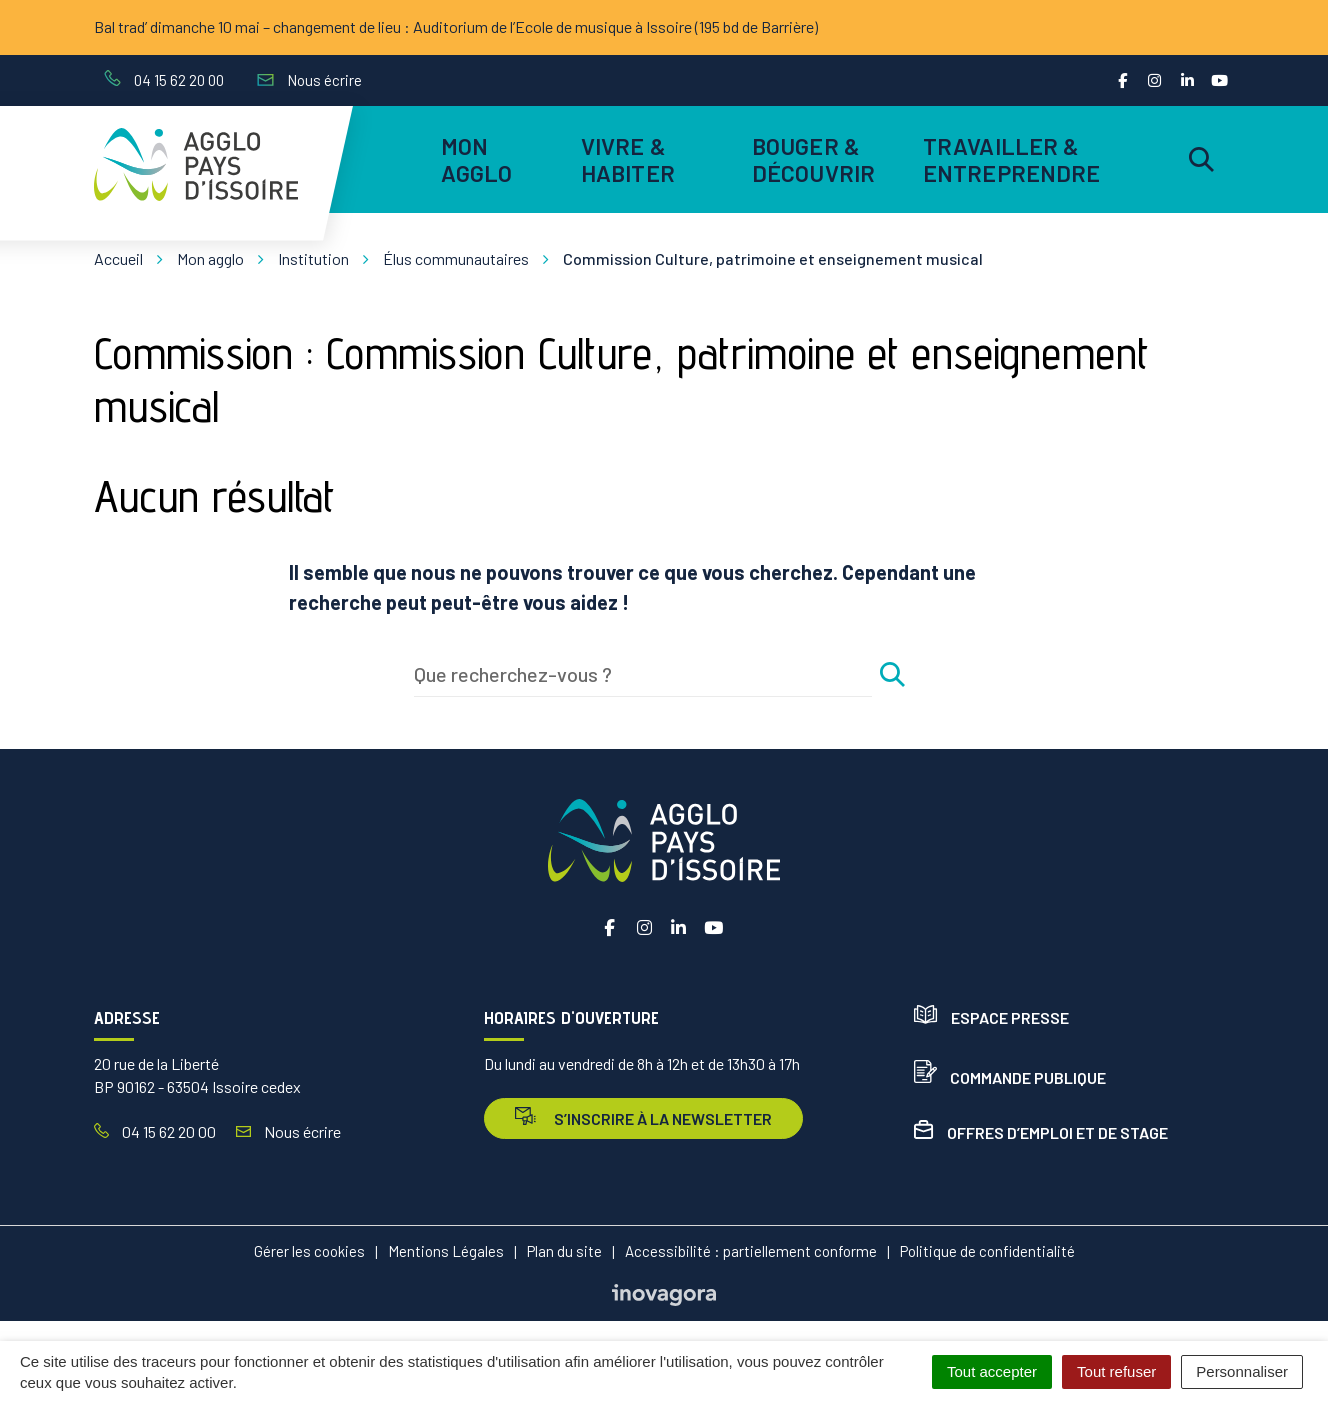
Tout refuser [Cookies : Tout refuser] (1116, 1371)
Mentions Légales (446, 1251)
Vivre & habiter (628, 159)
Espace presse (991, 1017)
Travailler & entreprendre (1008, 159)
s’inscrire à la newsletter (643, 1117)
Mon (477, 159)
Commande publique (1010, 1077)
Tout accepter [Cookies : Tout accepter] (992, 1371)
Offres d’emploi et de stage (1041, 1132)
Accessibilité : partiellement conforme (751, 1251)
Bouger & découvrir (813, 159)
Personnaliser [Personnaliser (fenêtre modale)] (1242, 1371)
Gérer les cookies (309, 1251)
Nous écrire (288, 1131)
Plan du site (564, 1251)
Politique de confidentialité (987, 1251)
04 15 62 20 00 (155, 1131)
